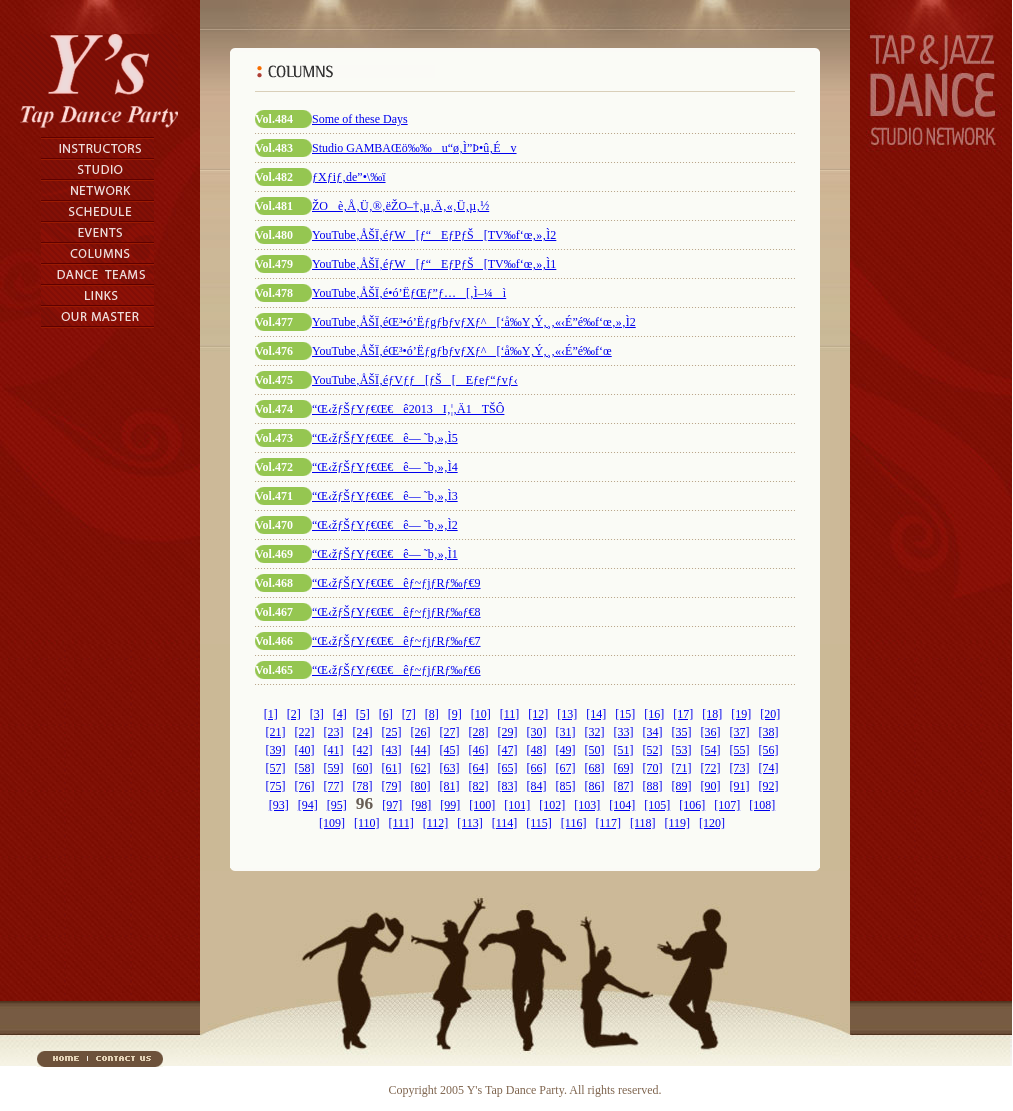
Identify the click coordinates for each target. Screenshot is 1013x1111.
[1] (271, 714)
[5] (363, 714)
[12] (538, 714)
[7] (409, 714)
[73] (740, 768)
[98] (421, 805)
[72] (711, 768)
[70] (653, 768)
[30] (537, 732)
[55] (740, 750)
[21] (276, 732)
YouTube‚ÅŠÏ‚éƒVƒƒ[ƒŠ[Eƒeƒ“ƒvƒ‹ (415, 380)
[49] (566, 750)
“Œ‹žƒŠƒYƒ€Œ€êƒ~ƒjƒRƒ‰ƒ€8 (396, 612)
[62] (421, 768)
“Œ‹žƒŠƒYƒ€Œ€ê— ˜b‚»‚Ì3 (385, 496)
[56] (769, 750)
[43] (392, 750)
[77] (334, 786)
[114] (505, 823)
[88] (653, 786)
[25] (392, 732)
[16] (654, 714)
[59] (334, 768)
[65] (508, 768)
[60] (363, 768)
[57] (276, 768)
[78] (363, 786)
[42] (363, 750)
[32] (595, 732)
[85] (566, 786)
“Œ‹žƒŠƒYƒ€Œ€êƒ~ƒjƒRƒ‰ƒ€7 (396, 641)
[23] (334, 732)
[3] (317, 714)
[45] (450, 750)
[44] (421, 750)
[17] (683, 714)
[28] (479, 732)
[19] (741, 714)
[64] (479, 768)
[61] (392, 768)
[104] (622, 805)
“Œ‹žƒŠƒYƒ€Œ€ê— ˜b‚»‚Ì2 (385, 525)
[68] (595, 768)
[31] (566, 732)
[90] (711, 786)
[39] (276, 750)
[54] (711, 750)
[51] (624, 750)
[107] (727, 805)
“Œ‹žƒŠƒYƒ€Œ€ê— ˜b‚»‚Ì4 (385, 467)
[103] (587, 805)
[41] (334, 750)
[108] (762, 805)
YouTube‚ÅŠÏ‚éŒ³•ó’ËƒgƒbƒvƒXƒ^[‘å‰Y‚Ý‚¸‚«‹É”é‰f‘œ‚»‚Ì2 (474, 322)
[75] (276, 786)
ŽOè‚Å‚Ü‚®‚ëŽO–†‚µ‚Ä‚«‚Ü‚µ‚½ (400, 206)
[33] (624, 732)
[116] (574, 823)
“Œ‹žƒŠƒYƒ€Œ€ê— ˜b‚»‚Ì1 (385, 554)
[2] (294, 714)
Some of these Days (360, 119)
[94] (308, 805)
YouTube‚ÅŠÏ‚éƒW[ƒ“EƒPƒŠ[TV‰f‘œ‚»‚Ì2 (434, 235)
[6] (386, 714)
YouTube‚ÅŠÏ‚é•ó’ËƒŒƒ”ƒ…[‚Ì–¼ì (409, 293)
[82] (479, 786)
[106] (692, 805)
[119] (677, 823)
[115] (539, 823)
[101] (517, 805)
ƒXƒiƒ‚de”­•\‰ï (349, 177)
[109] (332, 823)
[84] (537, 786)
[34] (653, 732)
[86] (595, 786)
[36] (711, 732)
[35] (682, 732)
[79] (392, 786)
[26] (421, 732)
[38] (769, 732)
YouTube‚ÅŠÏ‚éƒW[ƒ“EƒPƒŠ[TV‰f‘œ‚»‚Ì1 (434, 264)
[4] (340, 714)
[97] (392, 805)
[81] (450, 786)
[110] (367, 823)
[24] (363, 732)
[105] (657, 805)
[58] (305, 768)
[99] (450, 805)
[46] (479, 750)
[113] (470, 823)
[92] (769, 786)
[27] (450, 732)
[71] (682, 768)
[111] (401, 823)
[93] (279, 805)
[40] (305, 750)
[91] (740, 786)
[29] (508, 732)
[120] (712, 823)
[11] (510, 714)
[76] (305, 786)
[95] (337, 805)
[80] (421, 786)
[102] (552, 805)
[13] (567, 714)
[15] (625, 714)
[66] (537, 768)
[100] (482, 805)
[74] (769, 768)
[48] (537, 750)
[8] (432, 714)
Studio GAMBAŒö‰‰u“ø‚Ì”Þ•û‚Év (414, 148)
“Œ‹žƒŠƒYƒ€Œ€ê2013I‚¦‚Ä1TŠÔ (408, 409)
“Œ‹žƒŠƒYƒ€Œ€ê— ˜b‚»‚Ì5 (385, 438)
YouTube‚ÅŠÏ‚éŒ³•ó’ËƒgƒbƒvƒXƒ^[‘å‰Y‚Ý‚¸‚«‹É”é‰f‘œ (462, 351)
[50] (595, 750)
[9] (455, 714)
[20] (770, 714)
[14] (596, 714)
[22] (305, 732)
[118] (643, 823)
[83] (508, 786)
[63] (450, 768)
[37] (740, 732)
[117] (608, 823)
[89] (682, 786)
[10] (481, 714)
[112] (436, 823)
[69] (624, 768)
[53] (682, 750)
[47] (508, 750)
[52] (653, 750)
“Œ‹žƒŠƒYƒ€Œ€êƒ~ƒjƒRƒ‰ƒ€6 (396, 670)
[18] (712, 714)
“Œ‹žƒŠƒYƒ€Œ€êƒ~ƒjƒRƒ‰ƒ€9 (396, 583)
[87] (624, 786)
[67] (566, 768)
